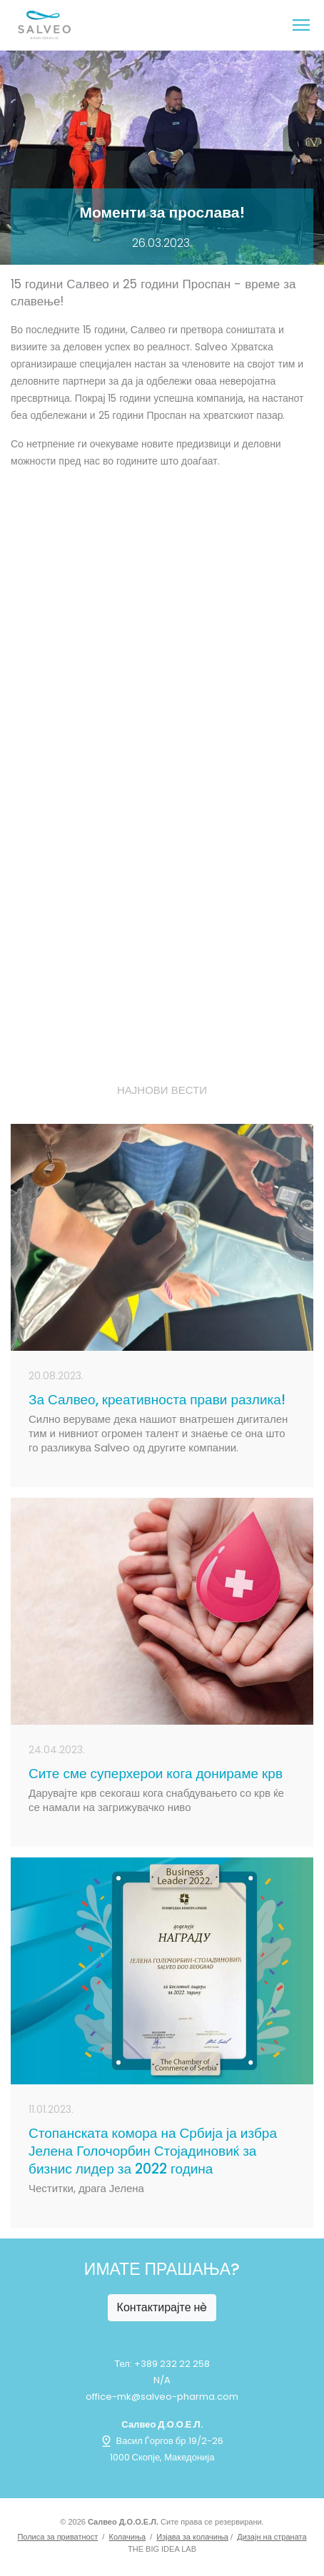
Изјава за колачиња (192, 2536)
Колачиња (127, 2536)
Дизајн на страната (271, 2536)
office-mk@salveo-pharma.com (162, 2396)
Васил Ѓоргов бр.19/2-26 (162, 2441)
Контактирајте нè (162, 2307)
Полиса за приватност (57, 2536)
